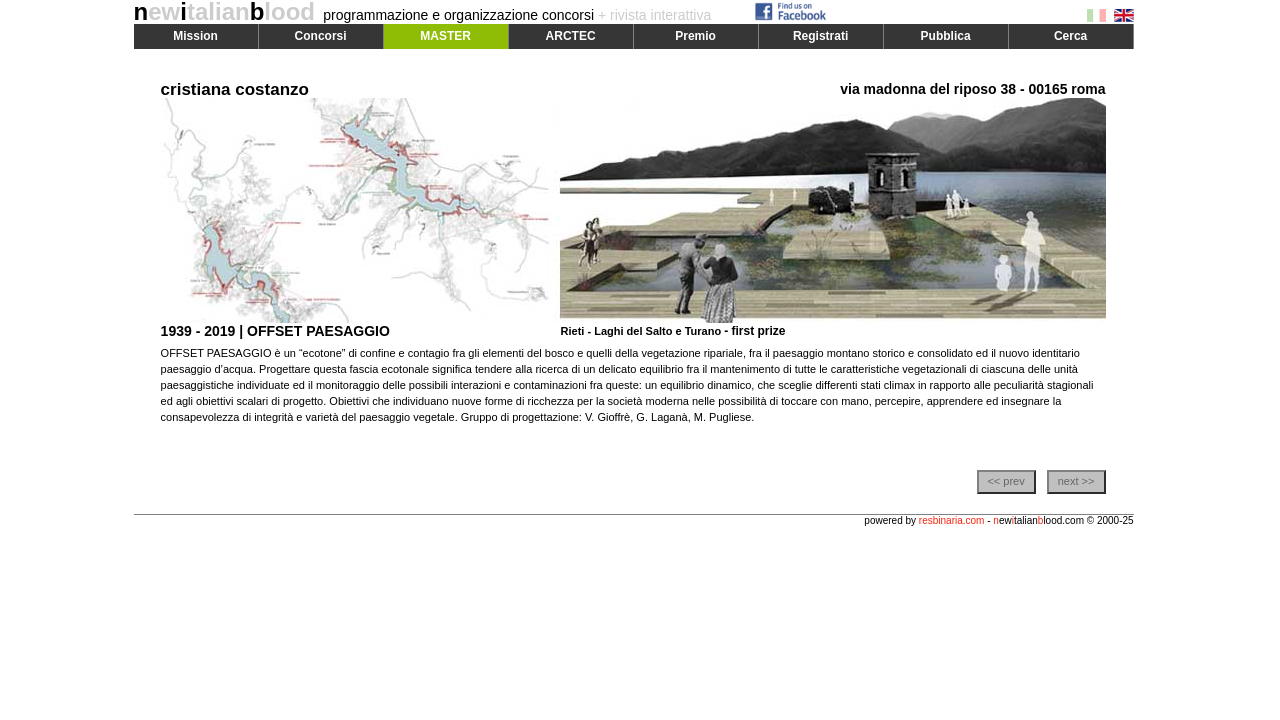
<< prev (1005, 481)
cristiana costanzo (235, 89)
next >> (1076, 481)
